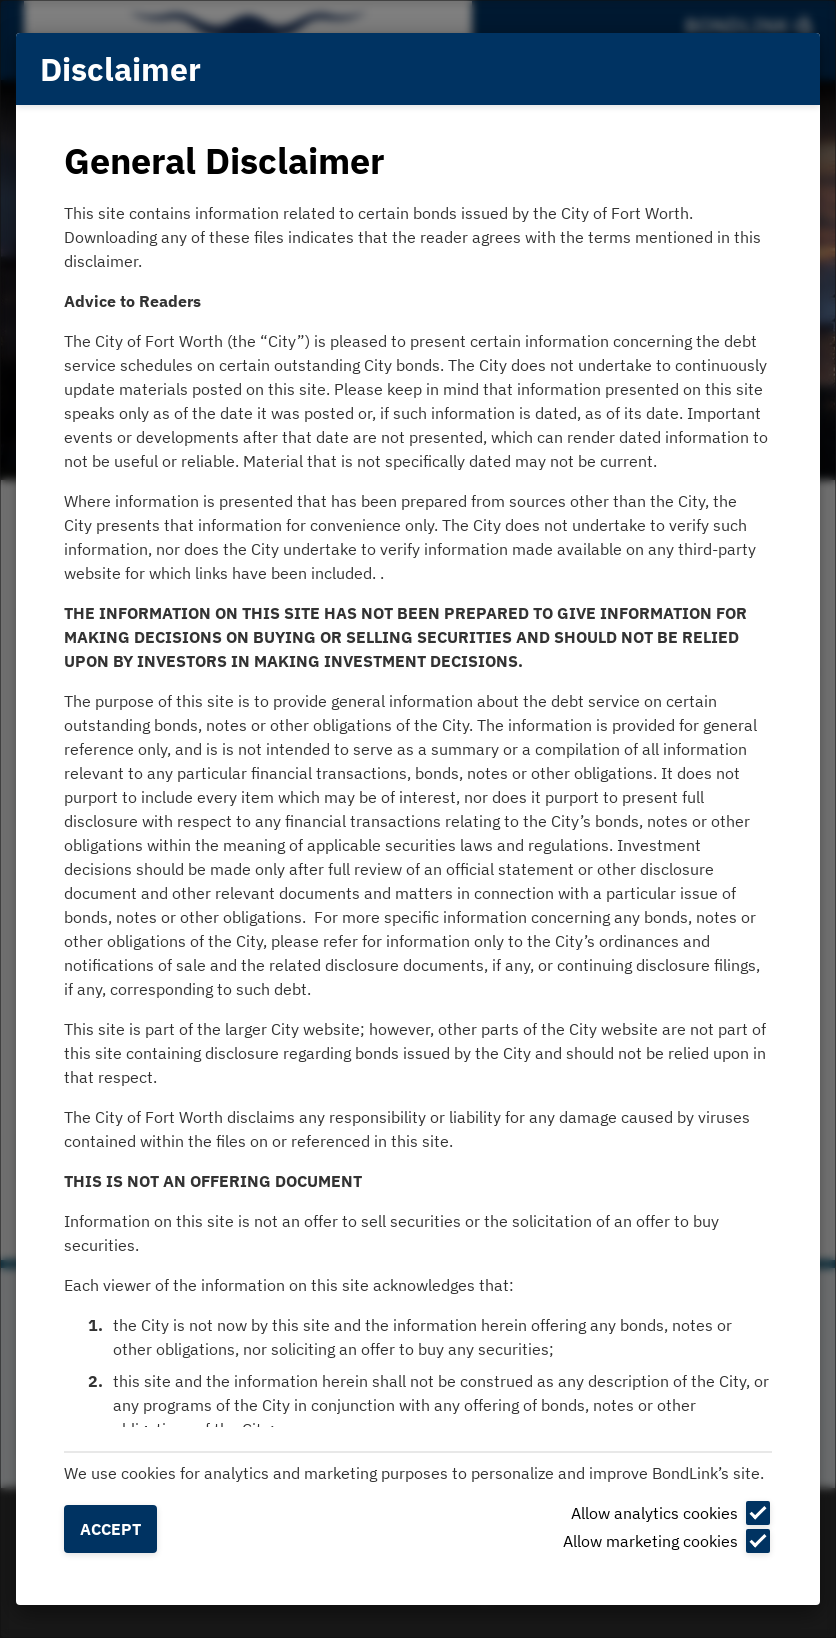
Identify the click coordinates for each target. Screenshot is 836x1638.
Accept (110, 1529)
